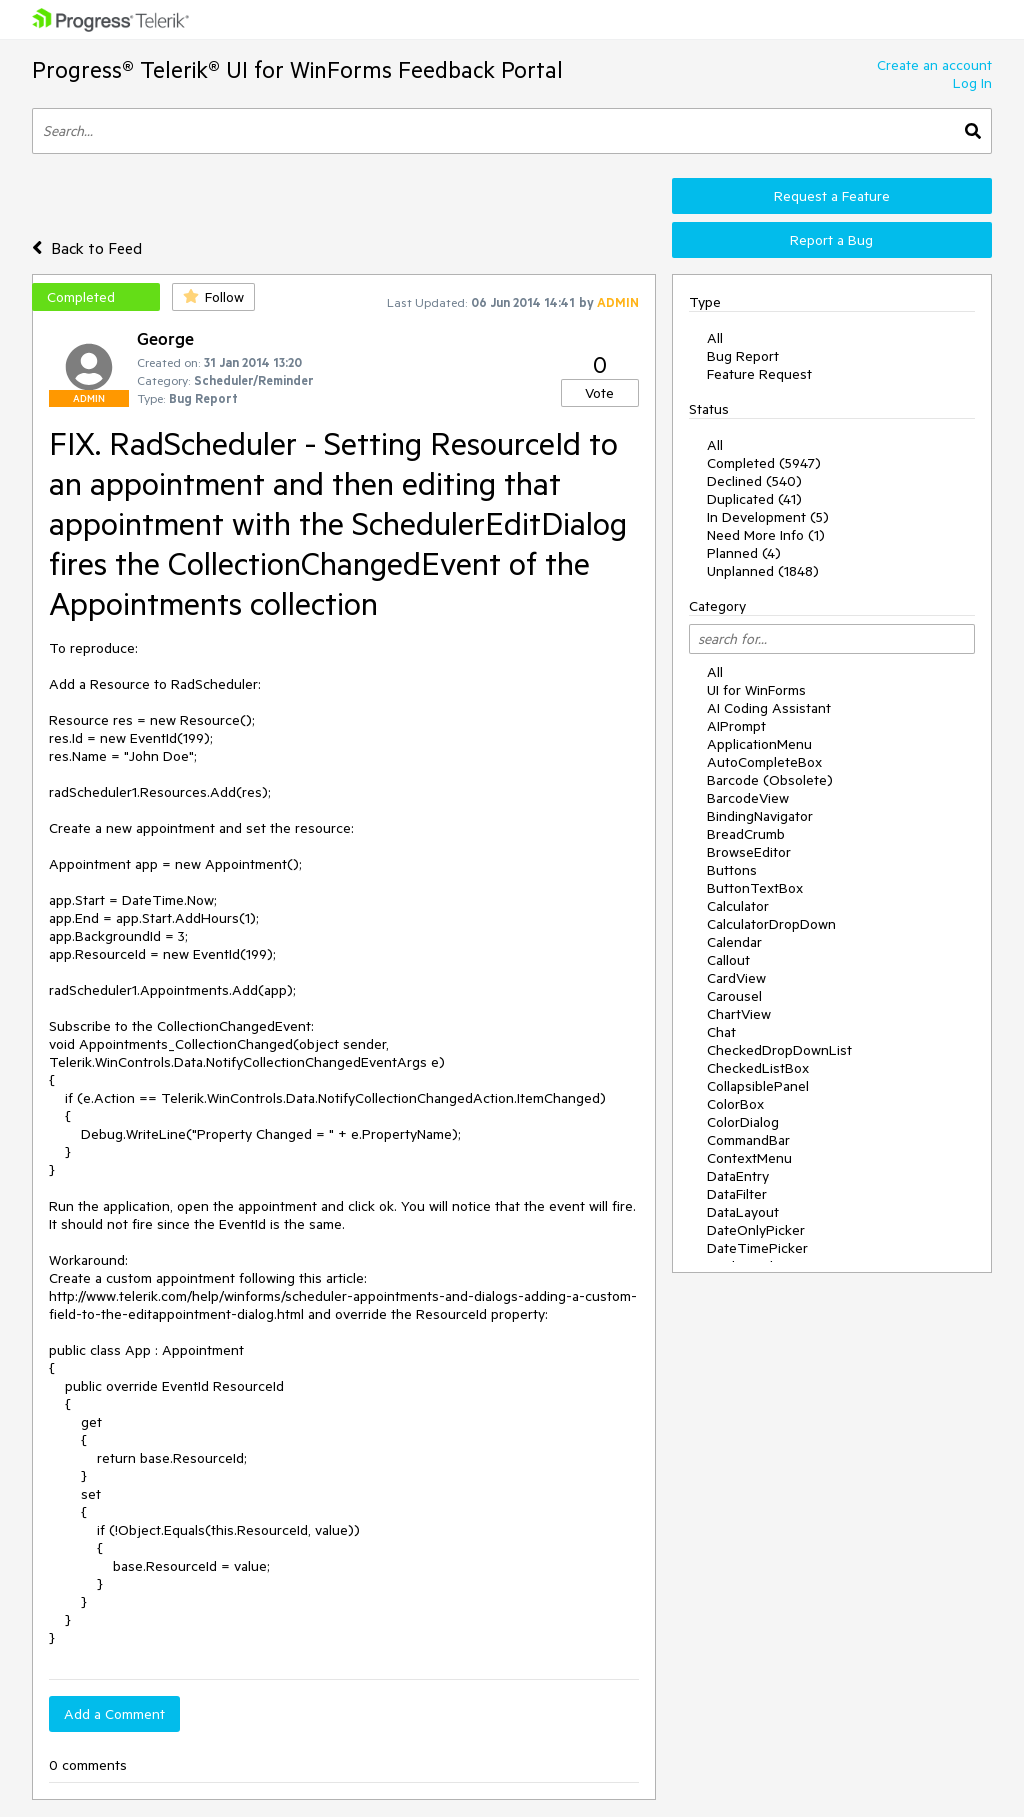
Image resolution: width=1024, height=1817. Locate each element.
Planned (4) (744, 553)
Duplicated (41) (754, 499)
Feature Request (759, 374)
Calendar (734, 942)
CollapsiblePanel (758, 1086)
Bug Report (743, 356)
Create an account (934, 65)
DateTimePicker (757, 1248)
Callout (728, 960)
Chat (721, 1032)
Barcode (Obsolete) (770, 780)
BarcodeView (748, 798)
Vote (599, 393)
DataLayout (743, 1212)
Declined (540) (754, 481)
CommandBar (748, 1140)
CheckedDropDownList (779, 1050)
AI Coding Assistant (769, 708)
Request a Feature (832, 196)
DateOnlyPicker (756, 1230)
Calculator (738, 906)
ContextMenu (749, 1158)
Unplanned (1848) (763, 571)
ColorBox (735, 1104)
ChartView (739, 1014)
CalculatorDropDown (771, 924)
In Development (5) (768, 517)
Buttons (732, 870)
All (715, 338)
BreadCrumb (746, 834)
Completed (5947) (764, 463)
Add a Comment (114, 1714)
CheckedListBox (758, 1068)
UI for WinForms (756, 690)
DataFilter (737, 1194)
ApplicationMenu (759, 744)
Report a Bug (831, 240)
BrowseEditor (749, 852)
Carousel (734, 996)
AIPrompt (736, 726)
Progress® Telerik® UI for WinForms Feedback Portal (297, 69)
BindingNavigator (760, 816)
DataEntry (738, 1176)
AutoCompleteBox (764, 762)
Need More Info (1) (766, 535)
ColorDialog (743, 1122)
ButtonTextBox (755, 888)
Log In (972, 83)
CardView (736, 978)
